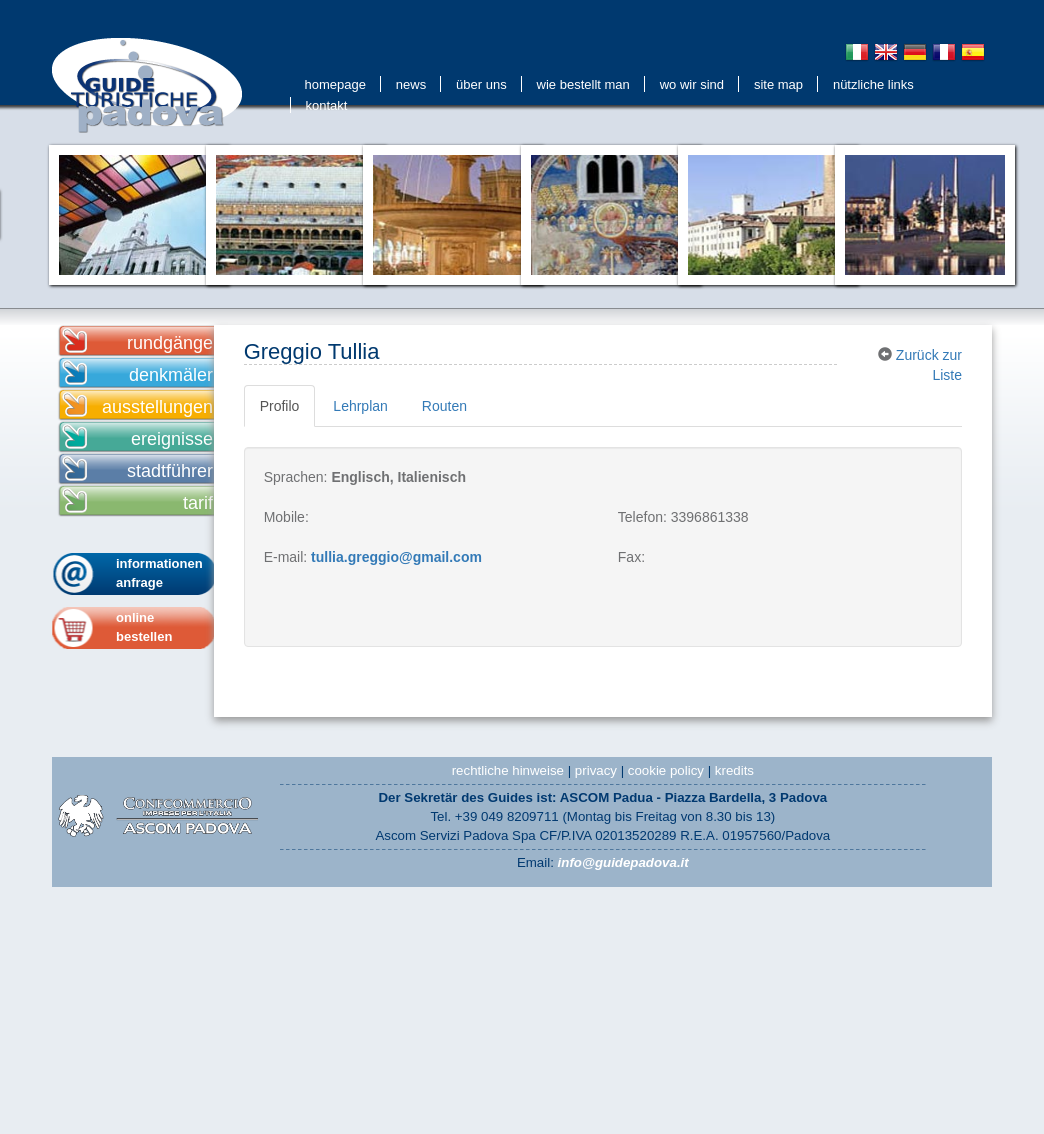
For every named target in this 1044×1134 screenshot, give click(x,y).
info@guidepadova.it (623, 862)
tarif (198, 503)
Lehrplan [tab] (360, 406)
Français (944, 52)
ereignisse (172, 439)
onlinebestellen (144, 627)
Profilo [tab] (280, 406)
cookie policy (666, 770)
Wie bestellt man (583, 84)
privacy (596, 770)
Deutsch (915, 52)
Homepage (335, 84)
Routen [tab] (444, 406)
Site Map (778, 84)
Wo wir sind (692, 84)
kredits (734, 770)
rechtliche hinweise (508, 770)
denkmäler (171, 375)
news (411, 84)
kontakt (327, 105)
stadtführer (170, 471)
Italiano (857, 52)
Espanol (973, 52)
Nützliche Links (873, 84)
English (886, 52)
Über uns (481, 84)
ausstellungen (157, 407)
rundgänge (170, 343)
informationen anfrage (159, 573)
